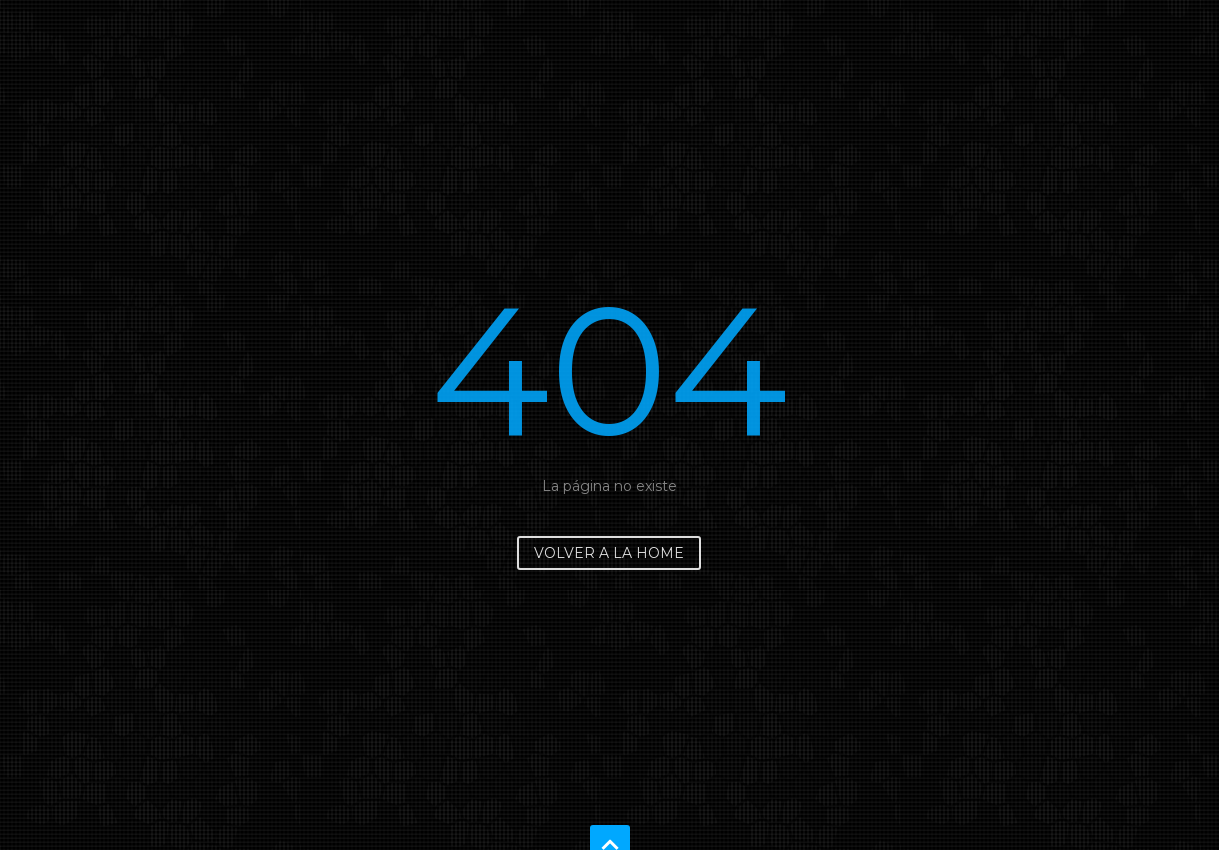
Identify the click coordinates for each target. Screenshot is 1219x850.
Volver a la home (609, 553)
